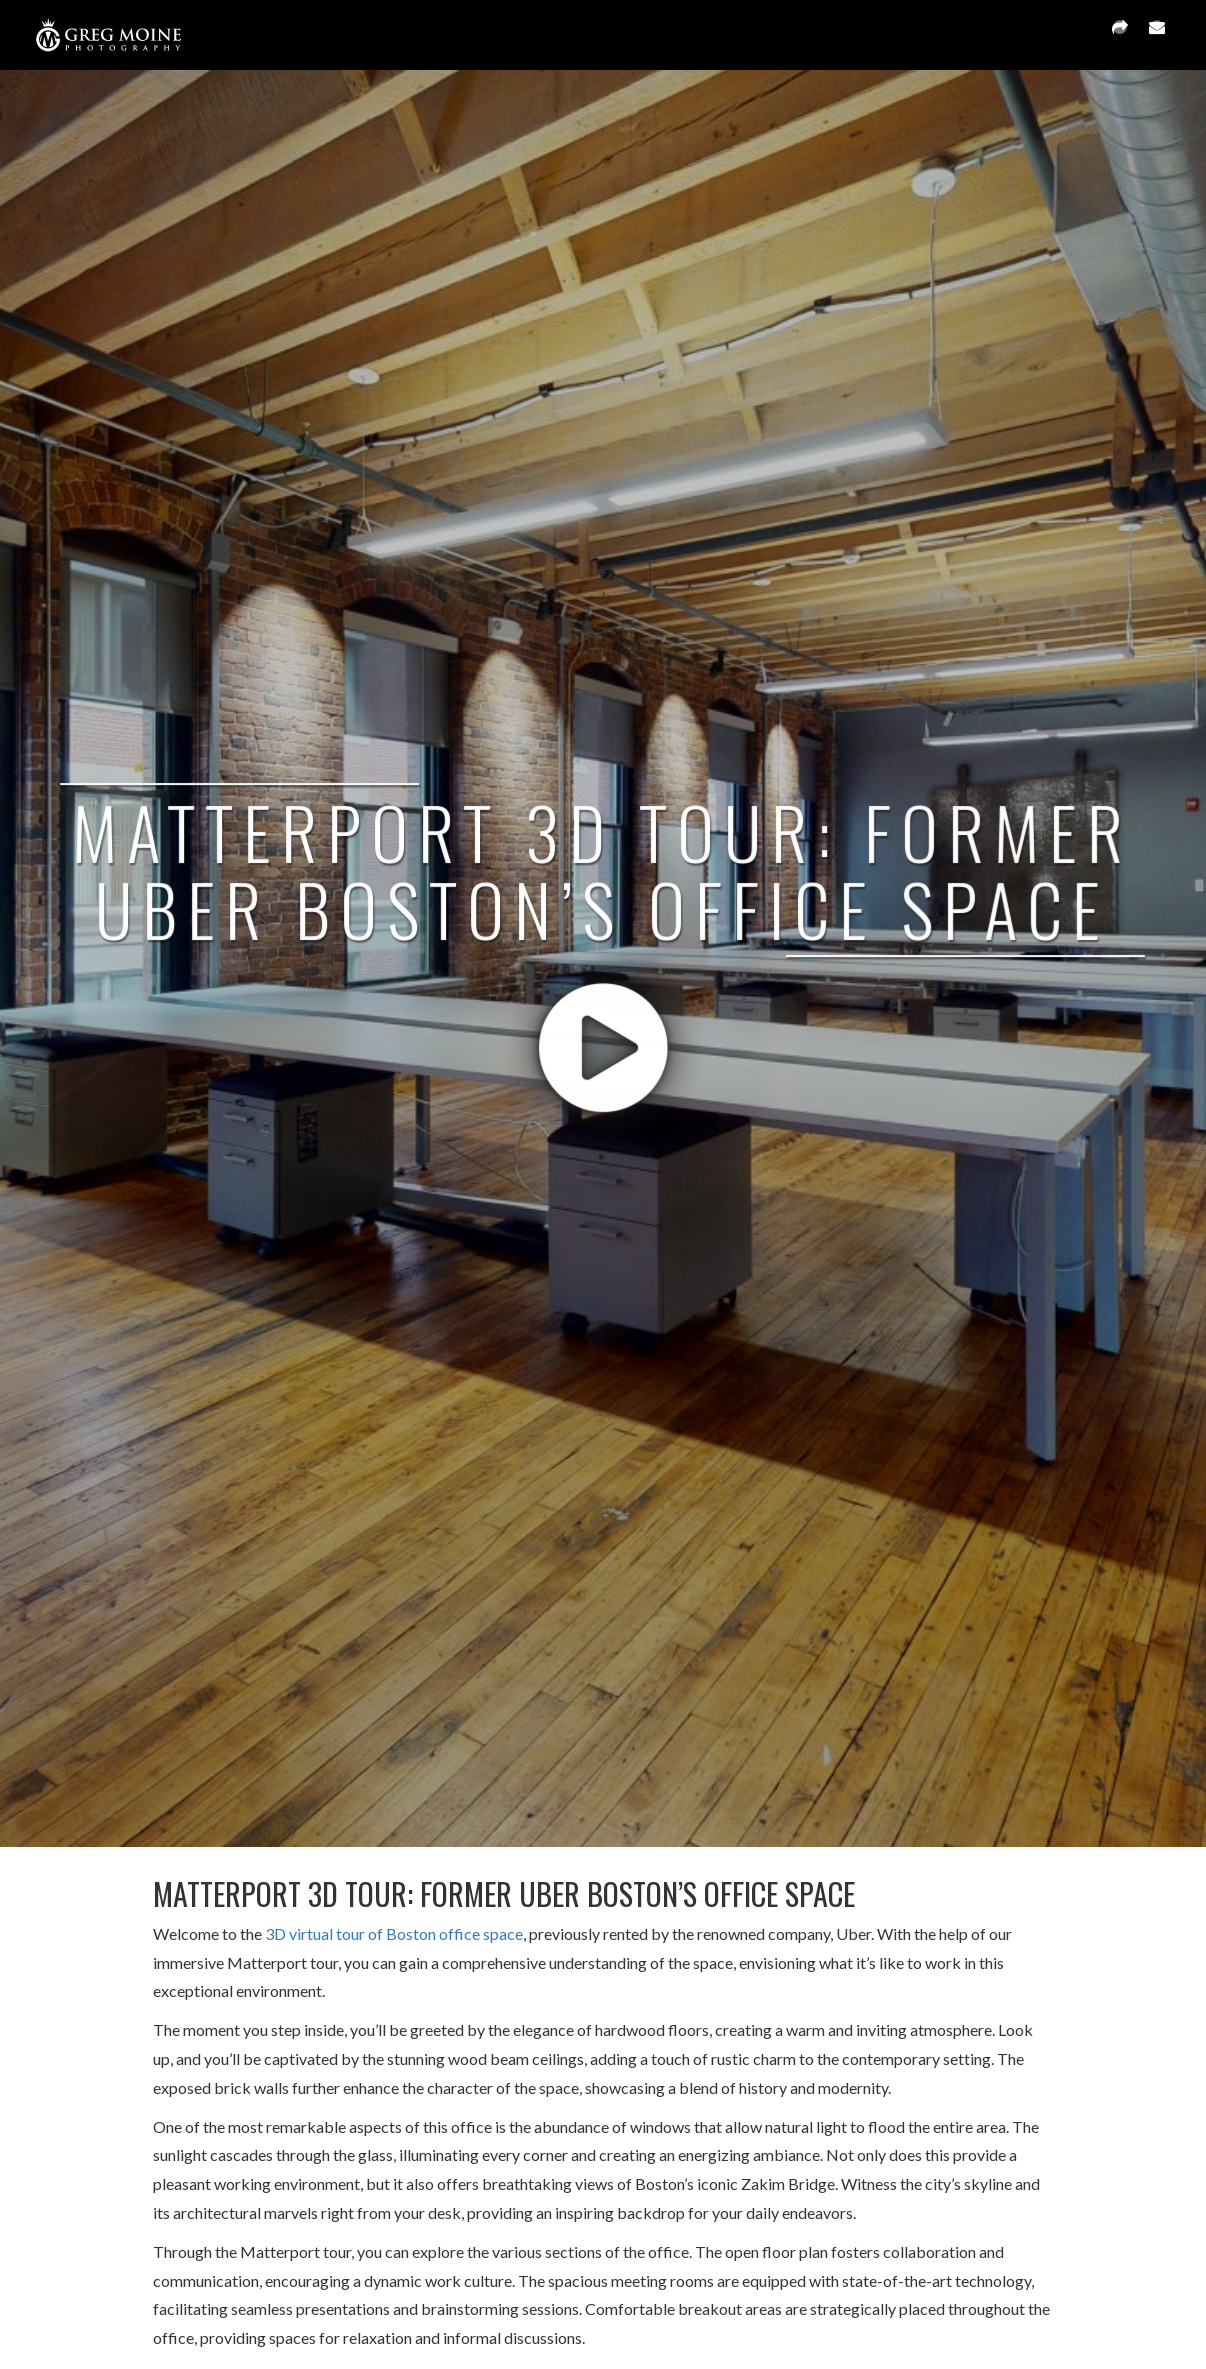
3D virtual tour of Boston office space (394, 1933)
